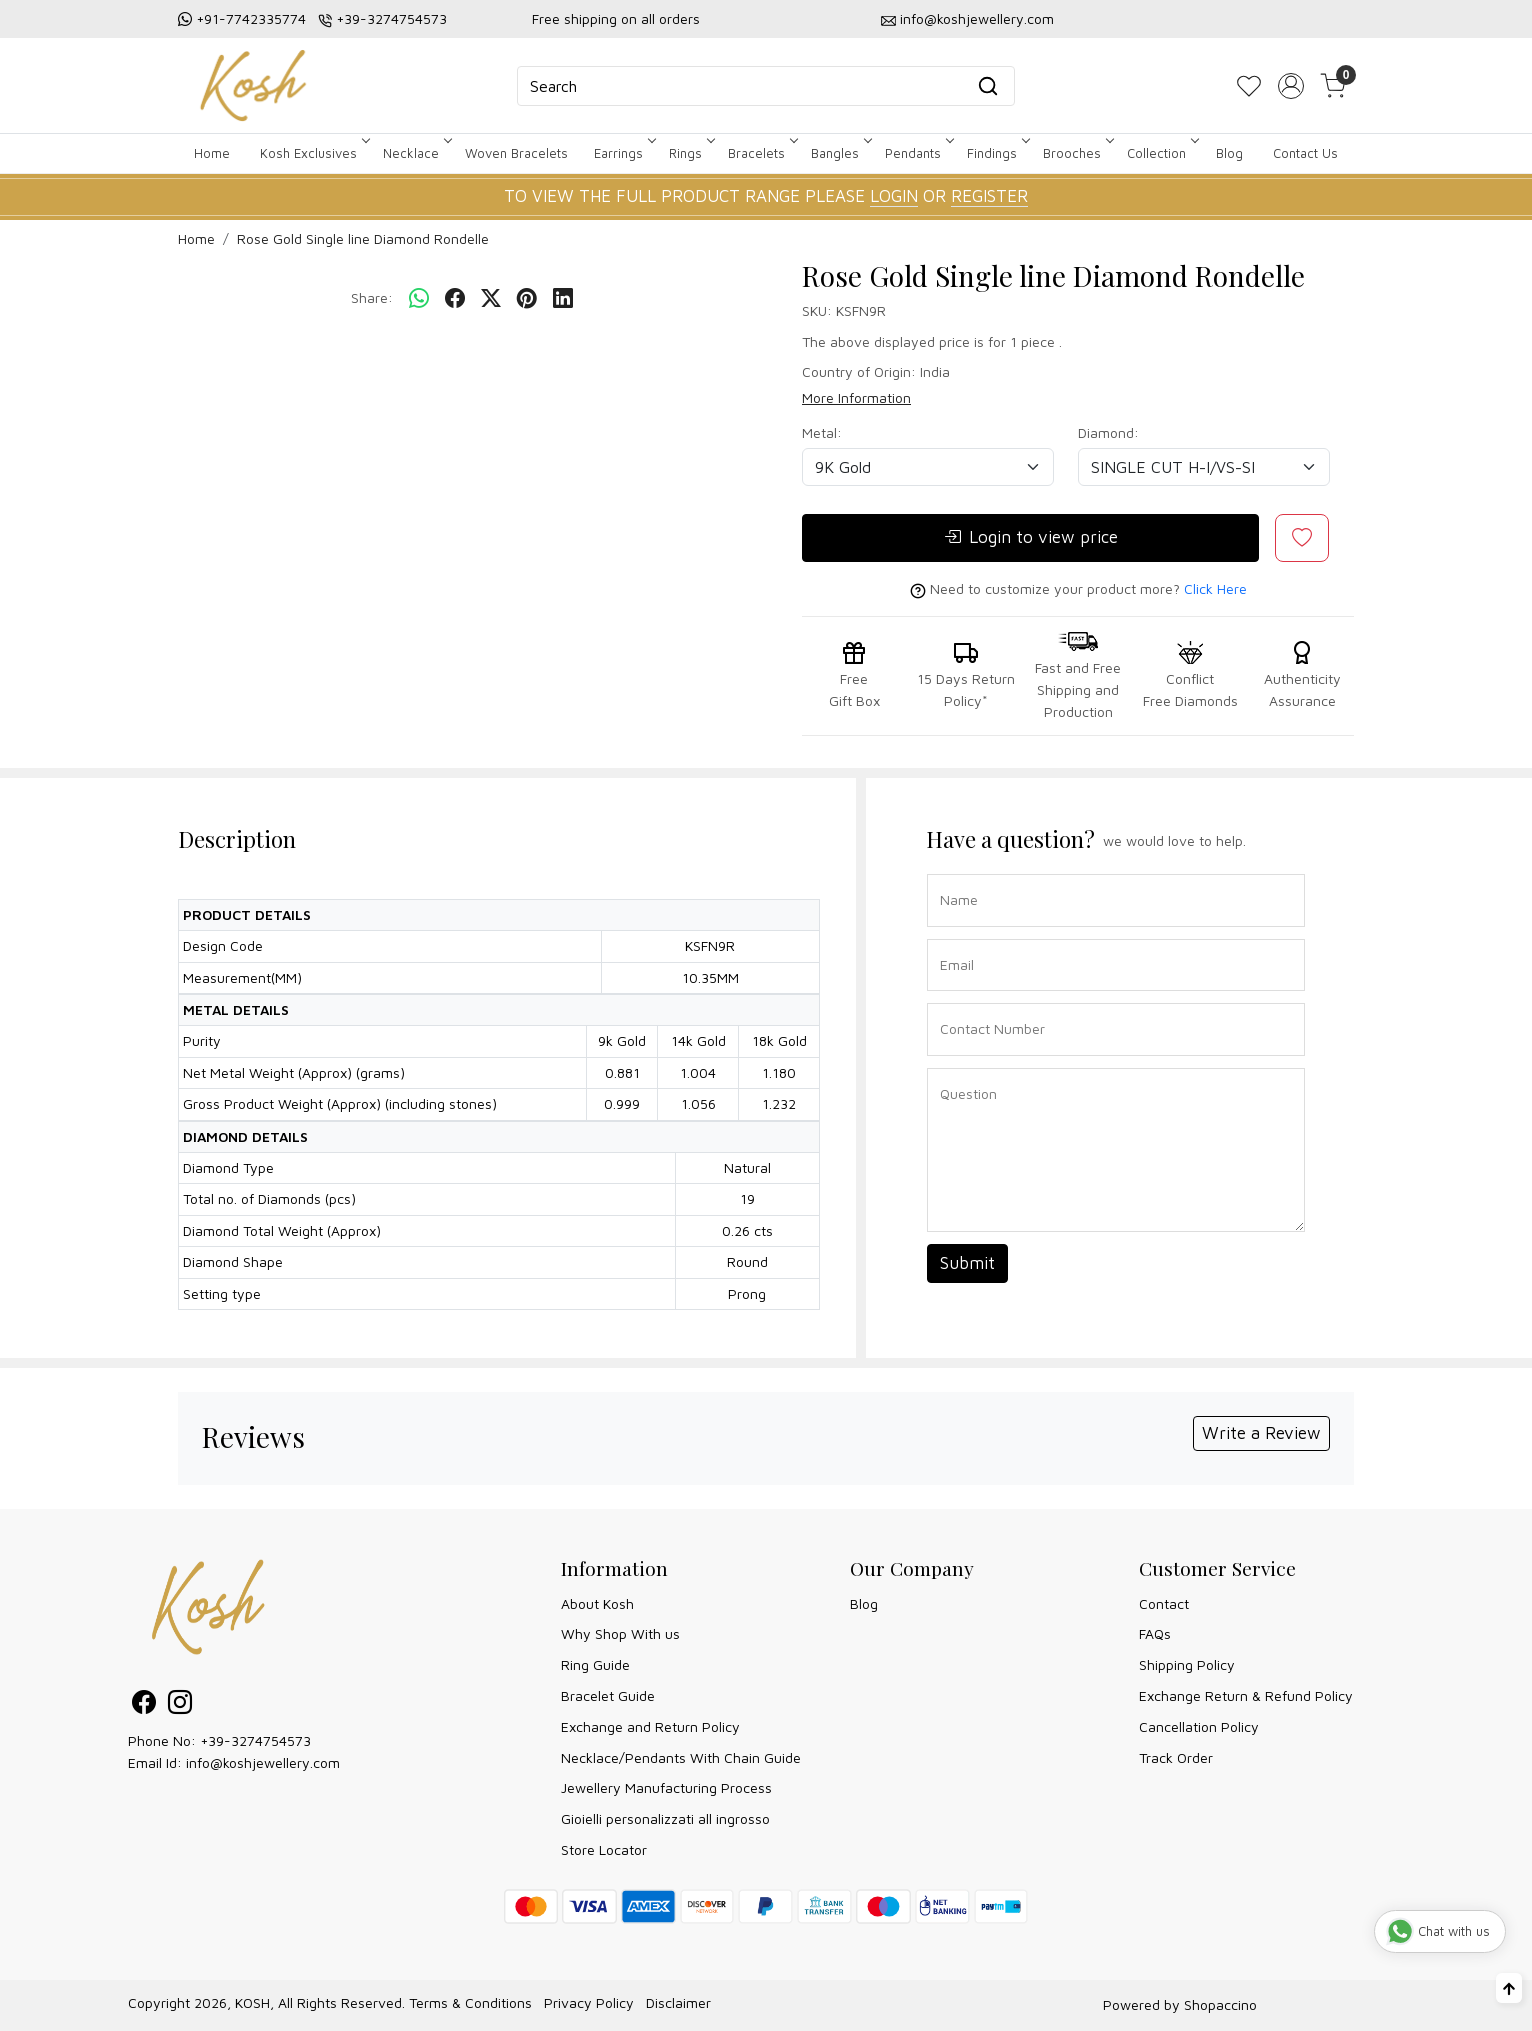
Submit (967, 1263)
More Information (856, 397)
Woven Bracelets (516, 153)
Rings (690, 153)
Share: (372, 297)
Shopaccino (1220, 2004)
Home (212, 153)
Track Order (1176, 1757)
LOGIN (894, 196)
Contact (1164, 1603)
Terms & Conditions (470, 2002)
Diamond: (1108, 432)
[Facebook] (144, 1705)
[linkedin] (563, 299)
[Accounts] (1291, 86)
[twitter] (491, 299)
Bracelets (761, 153)
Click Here (1215, 588)
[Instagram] (180, 1705)
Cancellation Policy (1199, 1726)
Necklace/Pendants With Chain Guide (681, 1757)
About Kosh (597, 1603)
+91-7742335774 (251, 18)
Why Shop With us (620, 1633)
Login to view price (1031, 538)
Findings (997, 153)
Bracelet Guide (608, 1695)
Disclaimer (678, 2002)
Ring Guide (595, 1664)
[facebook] (455, 299)
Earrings (623, 153)
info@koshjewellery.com (977, 18)
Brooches (1077, 153)
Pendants (918, 153)
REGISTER (989, 196)
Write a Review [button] (1261, 1433)
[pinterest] (527, 299)
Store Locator (604, 1849)
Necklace (416, 153)
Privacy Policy (589, 2002)
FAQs (1155, 1633)
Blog (1229, 153)
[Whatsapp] (419, 299)
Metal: (822, 432)
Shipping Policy (1187, 1664)
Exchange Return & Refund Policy (1246, 1695)
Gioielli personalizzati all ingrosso (665, 1818)
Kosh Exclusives (313, 153)
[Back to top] (1509, 1988)
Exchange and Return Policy (650, 1726)
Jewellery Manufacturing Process (666, 1787)
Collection (1161, 153)
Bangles (840, 153)
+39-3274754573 (391, 18)
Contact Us (1305, 153)
